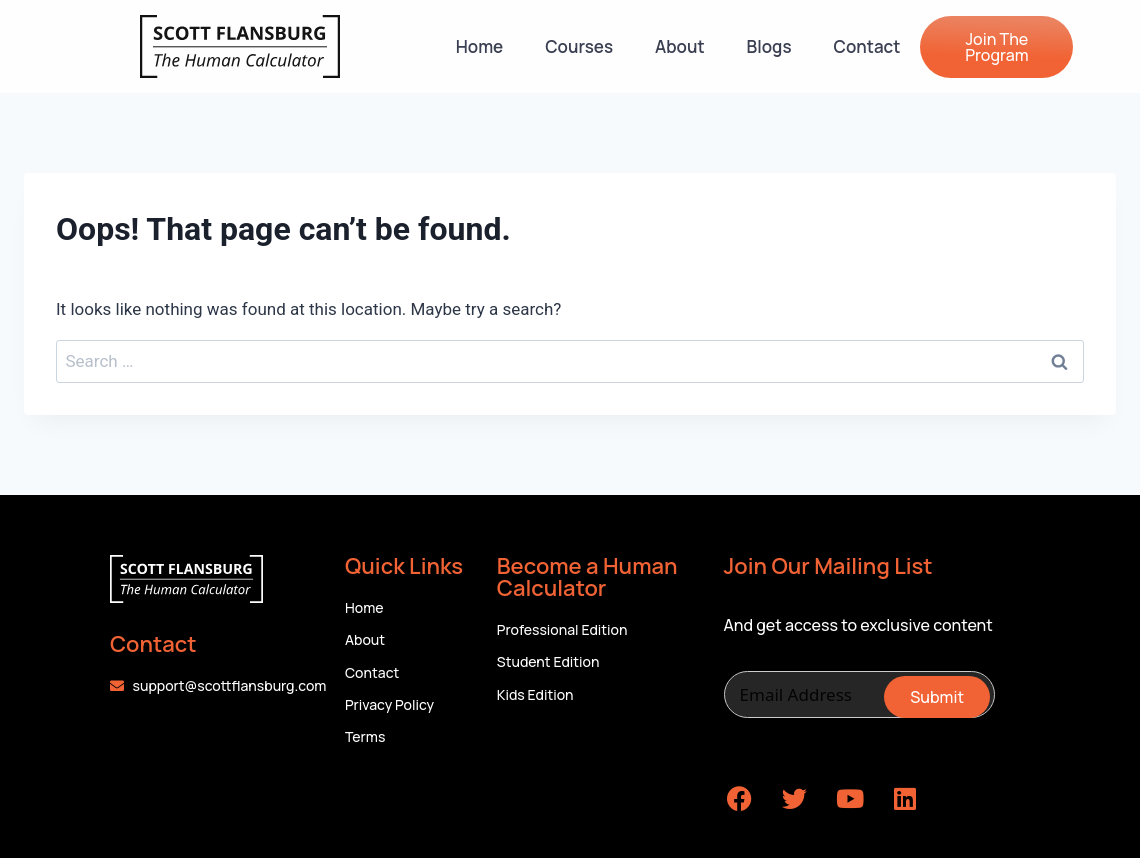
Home (479, 47)
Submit (937, 697)
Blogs (769, 47)
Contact (867, 47)
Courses (579, 47)
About (680, 47)
